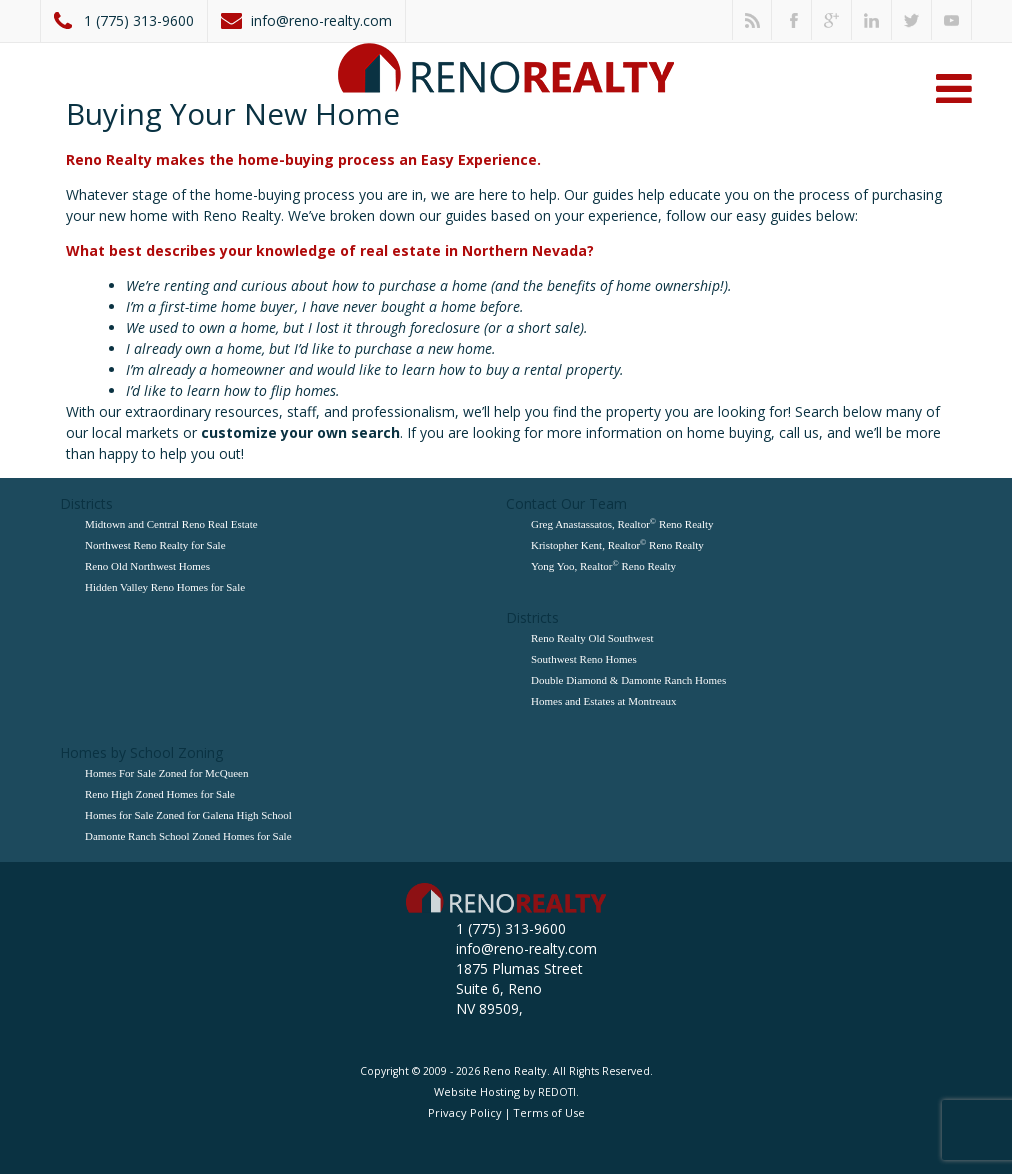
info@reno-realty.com (321, 20)
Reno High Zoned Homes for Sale (160, 794)
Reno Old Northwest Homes (147, 566)
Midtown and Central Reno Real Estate (171, 524)
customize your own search (300, 432)
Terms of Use (549, 1112)
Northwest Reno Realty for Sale (155, 545)
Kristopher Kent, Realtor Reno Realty (617, 544)
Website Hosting (477, 1091)
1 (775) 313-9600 (139, 20)
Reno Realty (515, 1070)
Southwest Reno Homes (584, 659)
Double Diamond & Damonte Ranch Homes (628, 680)
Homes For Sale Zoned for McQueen (166, 773)
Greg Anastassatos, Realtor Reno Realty (622, 523)
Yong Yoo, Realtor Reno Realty (603, 565)
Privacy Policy (465, 1112)
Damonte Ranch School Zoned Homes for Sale (188, 836)
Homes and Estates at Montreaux (603, 701)
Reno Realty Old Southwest (592, 638)
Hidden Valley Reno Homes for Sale (165, 587)
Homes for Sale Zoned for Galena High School (188, 815)
